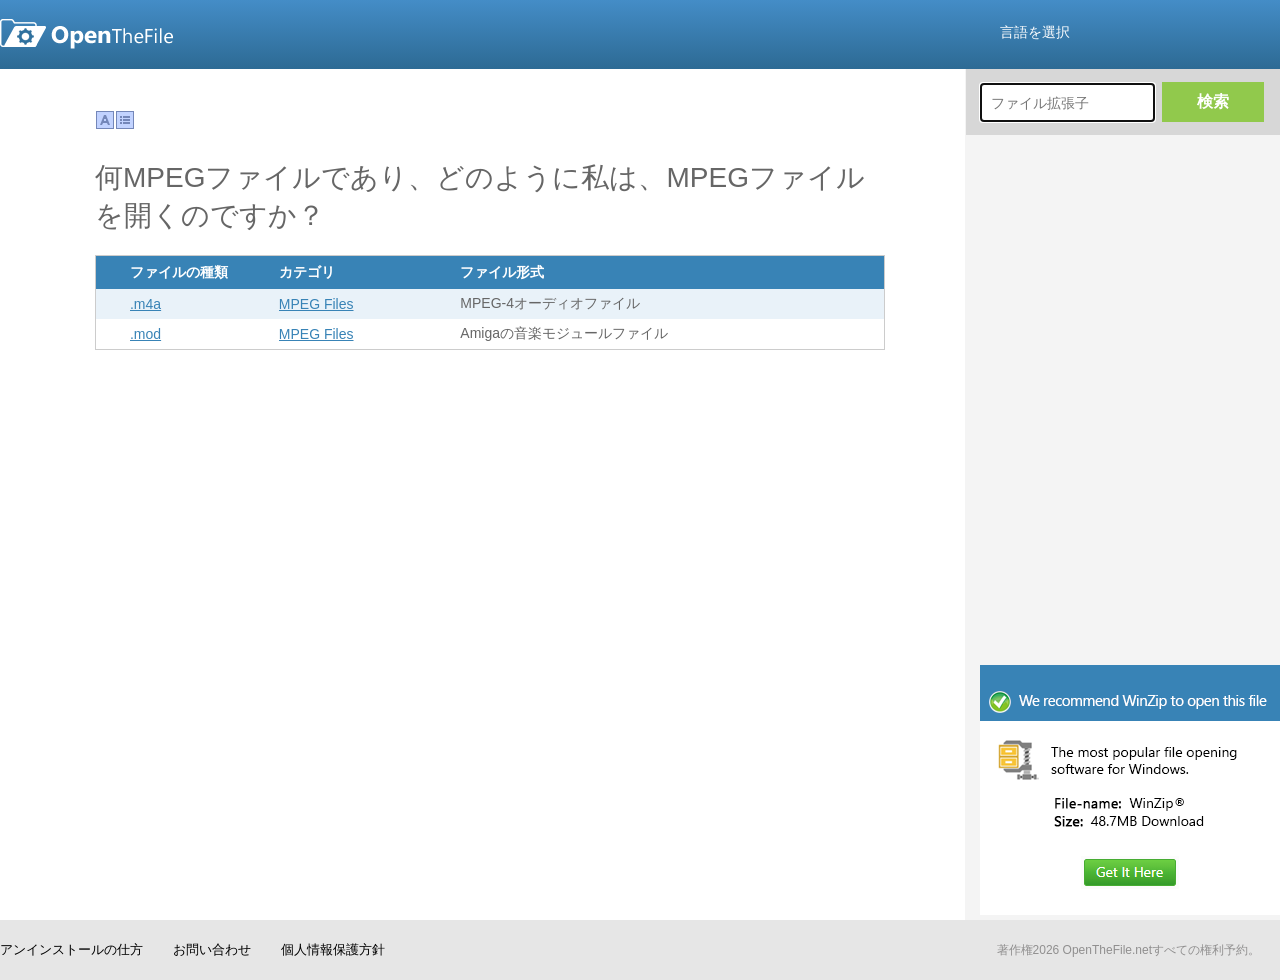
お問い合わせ (212, 949)
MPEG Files (316, 304)
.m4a (145, 304)
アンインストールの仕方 (71, 949)
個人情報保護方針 (333, 949)
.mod (145, 334)
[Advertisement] (1130, 530)
